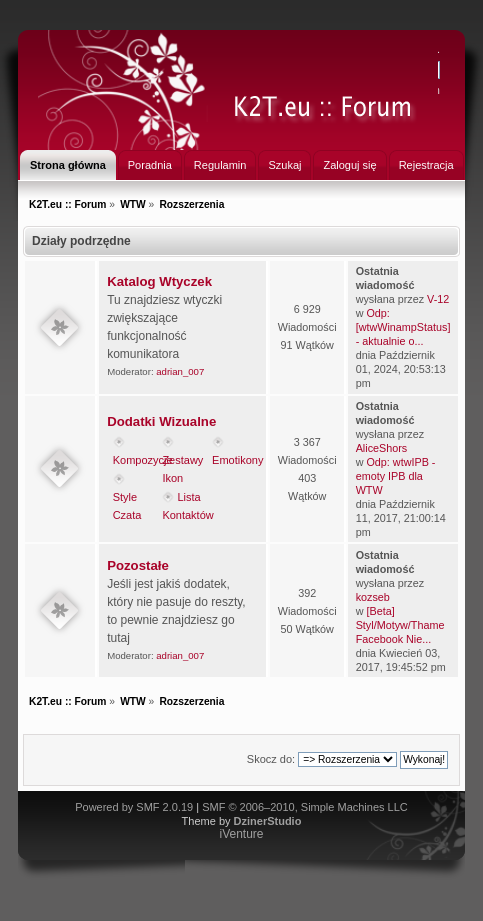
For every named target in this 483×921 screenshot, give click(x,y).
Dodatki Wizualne (161, 421)
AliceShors (382, 448)
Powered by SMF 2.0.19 (134, 807)
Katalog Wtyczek (159, 281)
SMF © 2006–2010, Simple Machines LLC (305, 807)
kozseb (373, 597)
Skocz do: (271, 759)
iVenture (241, 834)
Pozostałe (138, 565)
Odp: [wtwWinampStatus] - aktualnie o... (403, 327)
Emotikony (237, 460)
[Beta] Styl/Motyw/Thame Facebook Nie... (400, 625)
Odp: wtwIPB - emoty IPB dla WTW (396, 476)
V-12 (438, 299)
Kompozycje (143, 460)
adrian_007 (180, 371)
